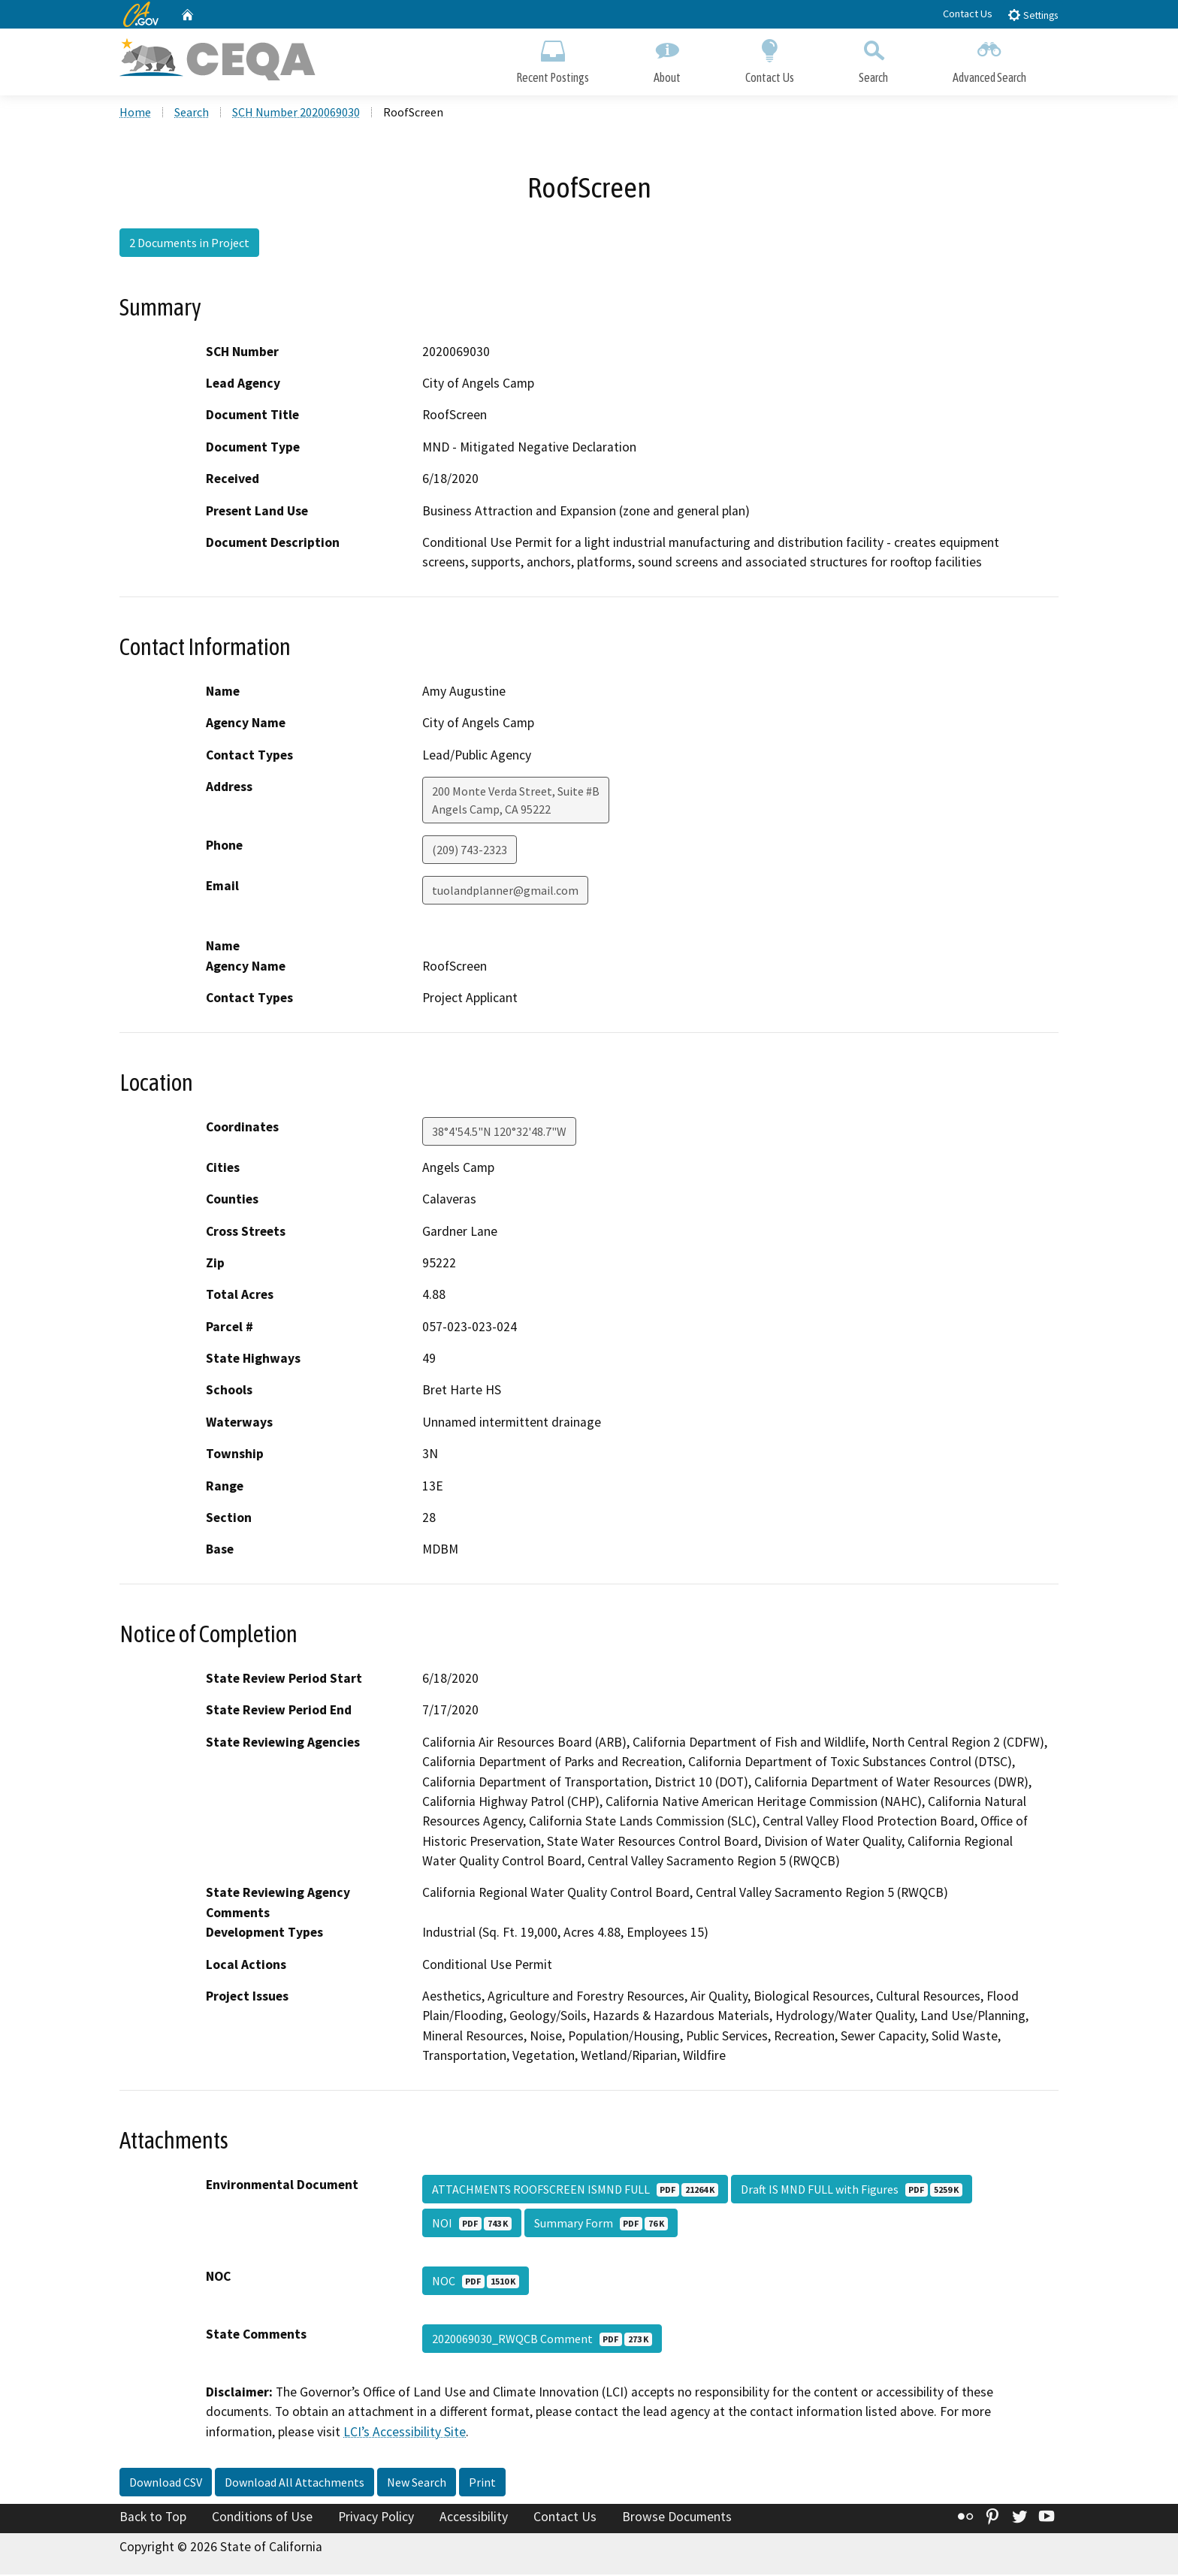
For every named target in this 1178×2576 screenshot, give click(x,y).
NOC (475, 2281)
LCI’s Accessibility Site (404, 2432)
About (667, 58)
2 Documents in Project (189, 244)
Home (135, 113)
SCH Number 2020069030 (296, 113)
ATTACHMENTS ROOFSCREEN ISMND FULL (575, 2189)
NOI (472, 2223)
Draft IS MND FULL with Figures (851, 2189)
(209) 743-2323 (469, 851)
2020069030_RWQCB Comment (542, 2339)
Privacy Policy (376, 2518)
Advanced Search (989, 58)
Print (482, 2483)
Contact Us (967, 13)
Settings (1032, 15)
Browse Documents (677, 2518)
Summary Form (601, 2223)
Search (873, 58)
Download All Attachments (294, 2483)
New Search (416, 2483)
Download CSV (165, 2483)
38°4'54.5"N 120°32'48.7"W (499, 1132)
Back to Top (152, 2518)
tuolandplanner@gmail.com (505, 891)
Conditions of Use (262, 2518)
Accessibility (473, 2518)
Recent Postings (553, 58)
